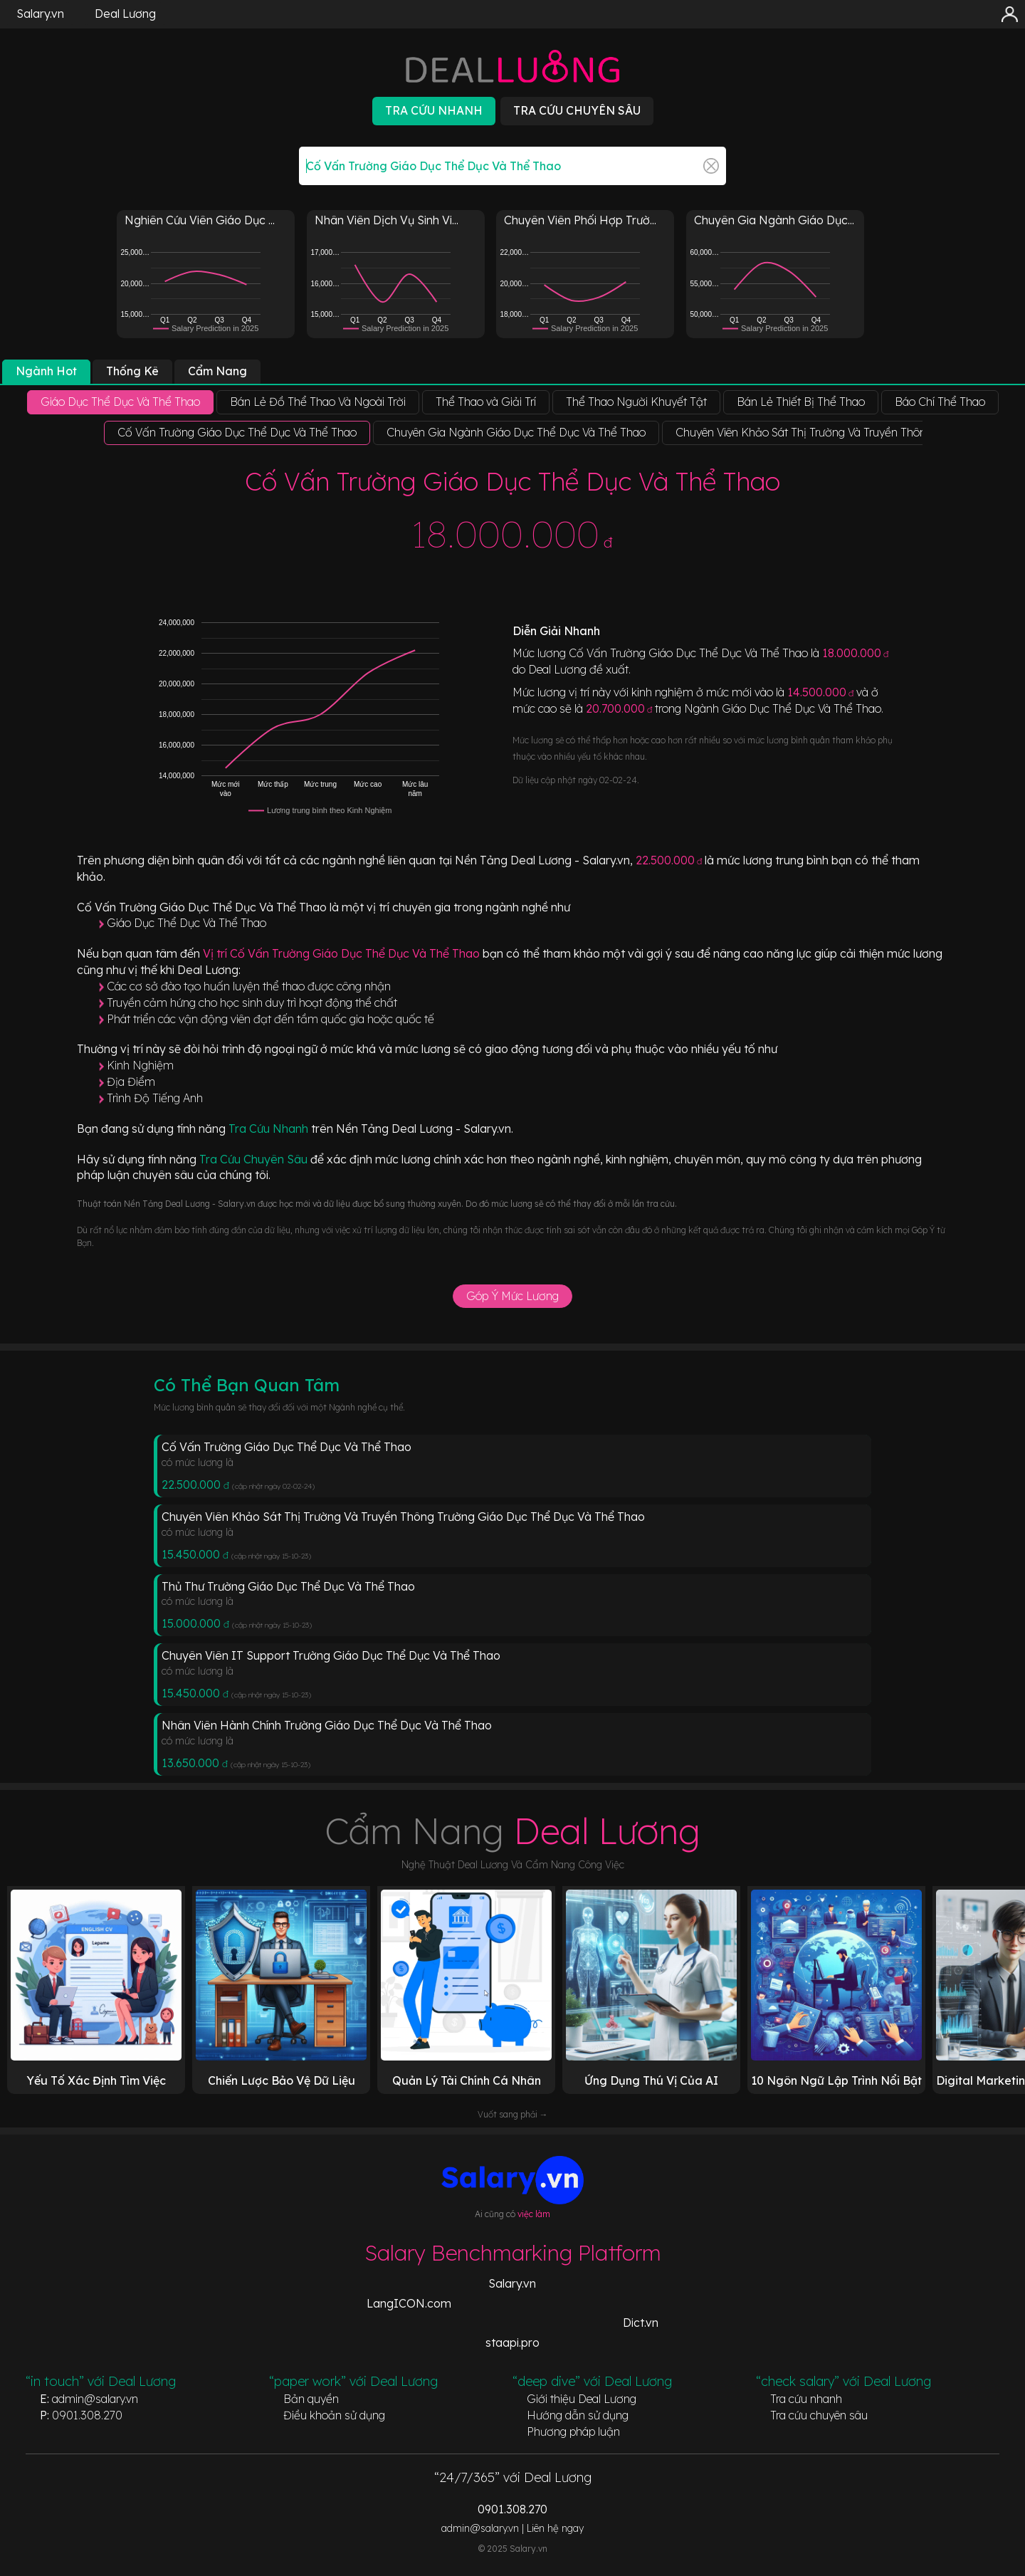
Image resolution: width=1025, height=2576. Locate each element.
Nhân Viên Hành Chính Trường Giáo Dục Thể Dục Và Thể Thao (327, 1725)
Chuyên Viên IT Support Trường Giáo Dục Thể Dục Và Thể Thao (331, 1655)
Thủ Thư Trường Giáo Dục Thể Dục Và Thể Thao (288, 1586)
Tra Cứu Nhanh (269, 1128)
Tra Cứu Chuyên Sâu (254, 1159)
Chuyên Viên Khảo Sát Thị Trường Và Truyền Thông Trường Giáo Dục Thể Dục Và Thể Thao (403, 1516)
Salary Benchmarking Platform (512, 2252)
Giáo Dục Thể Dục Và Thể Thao (186, 923)
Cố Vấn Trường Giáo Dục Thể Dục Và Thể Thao (286, 1447)
